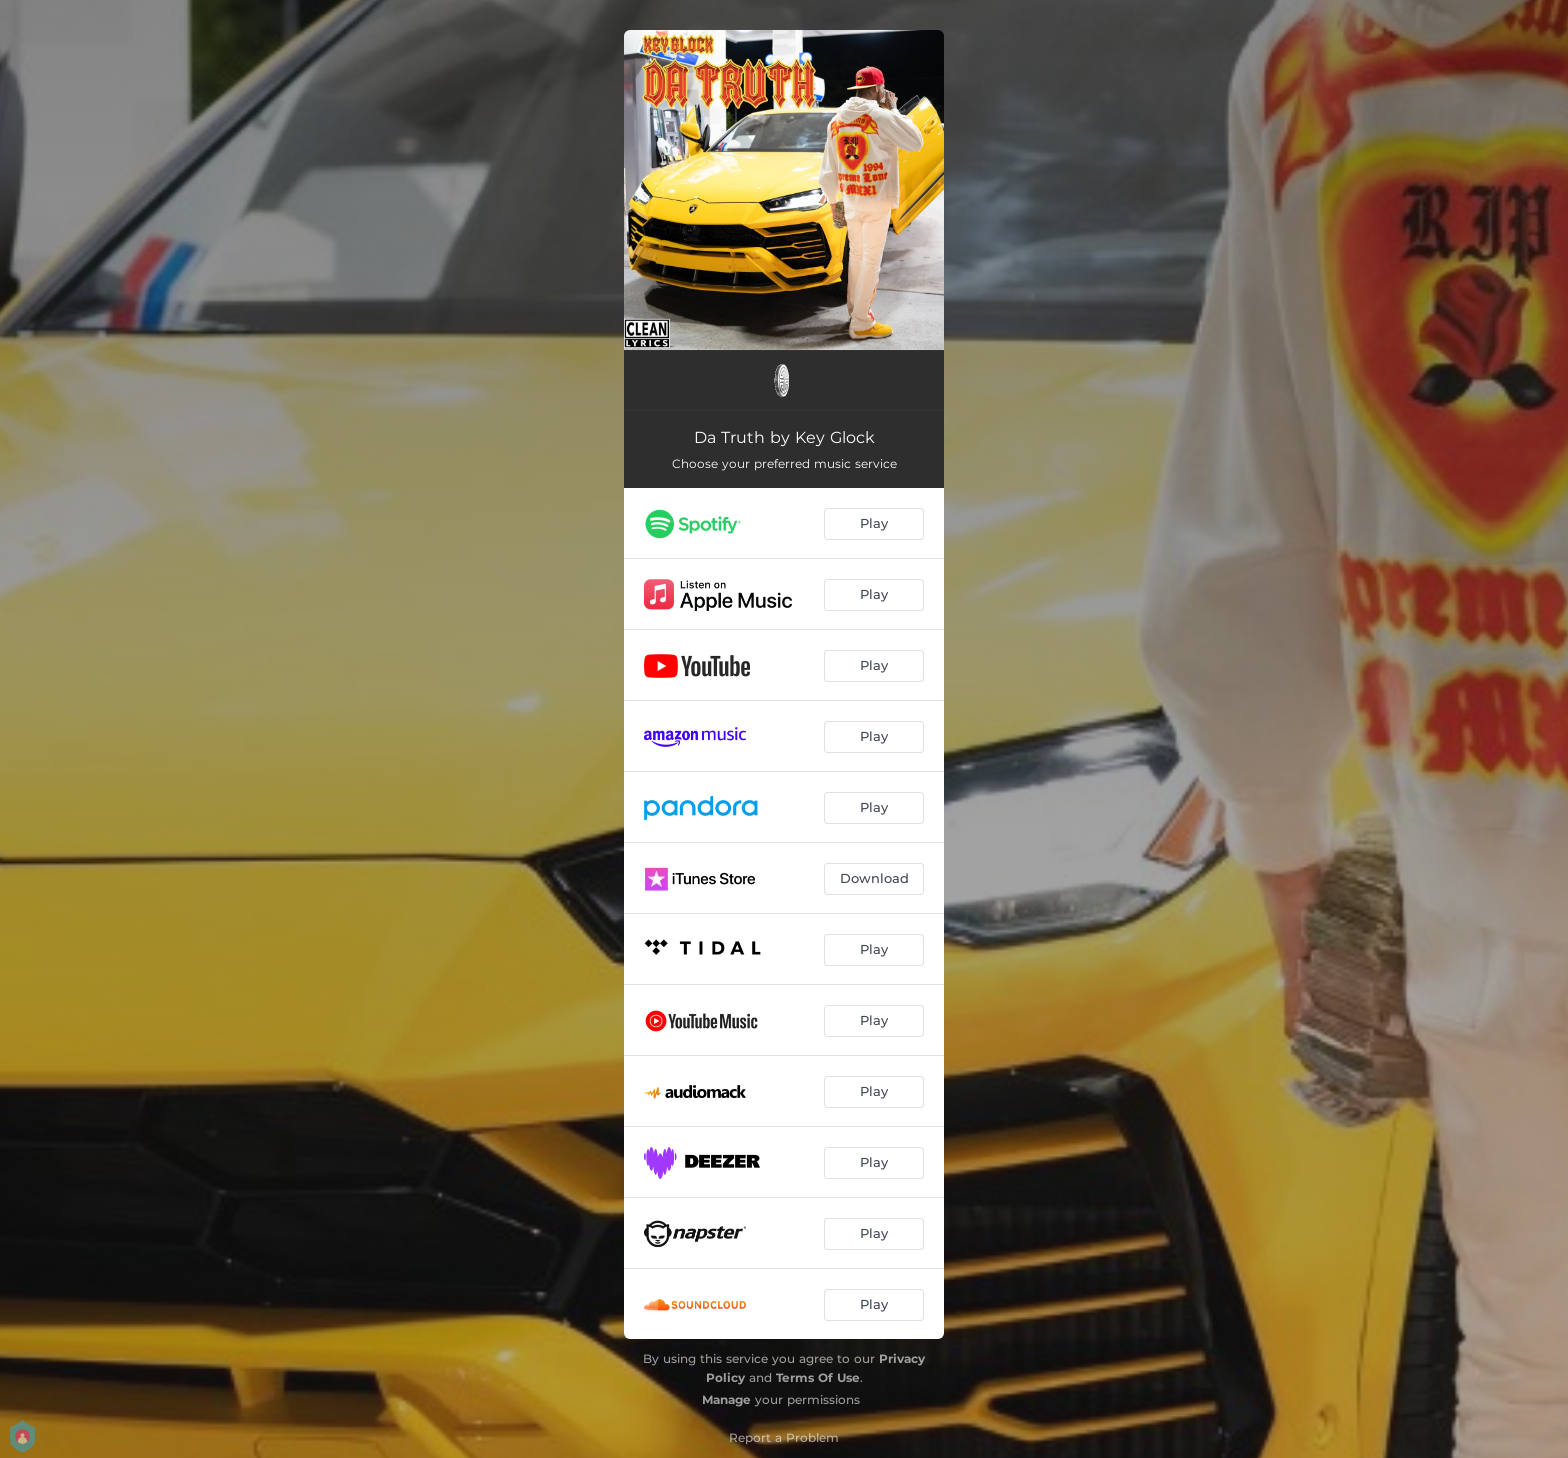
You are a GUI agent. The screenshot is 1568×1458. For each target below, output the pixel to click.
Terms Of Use (818, 1377)
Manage (726, 1399)
